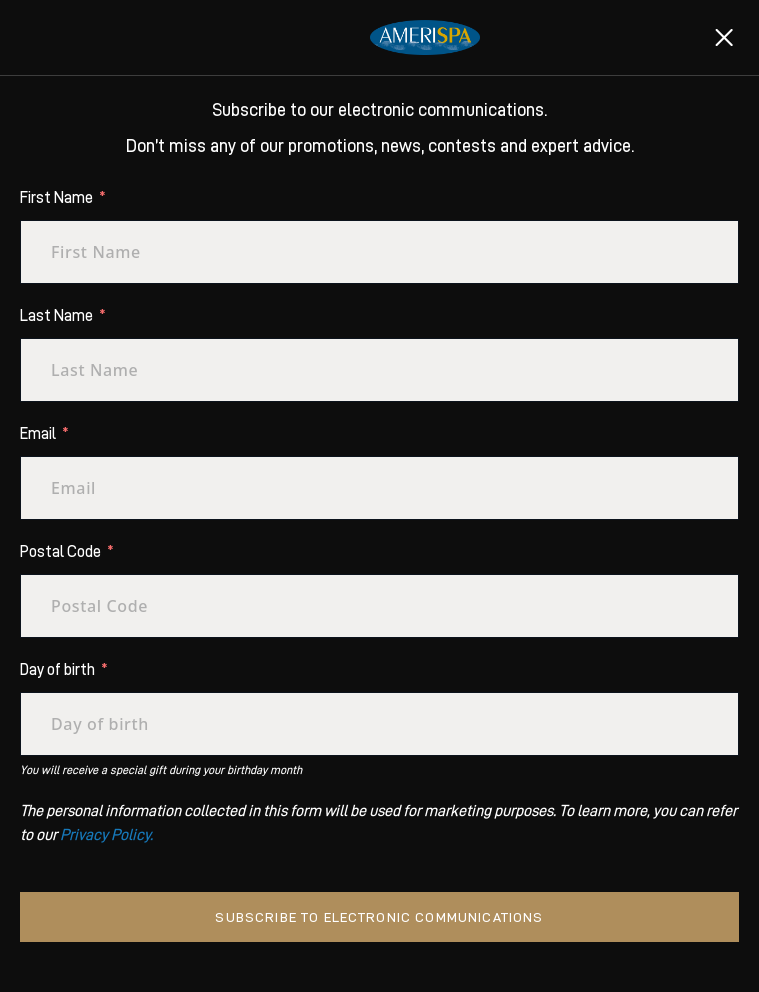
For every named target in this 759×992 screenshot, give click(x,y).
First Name (56, 198)
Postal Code (60, 552)
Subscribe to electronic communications (379, 917)
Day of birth (57, 670)
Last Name (56, 316)
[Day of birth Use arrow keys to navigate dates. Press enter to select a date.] (379, 724)
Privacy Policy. (106, 835)
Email (38, 434)
